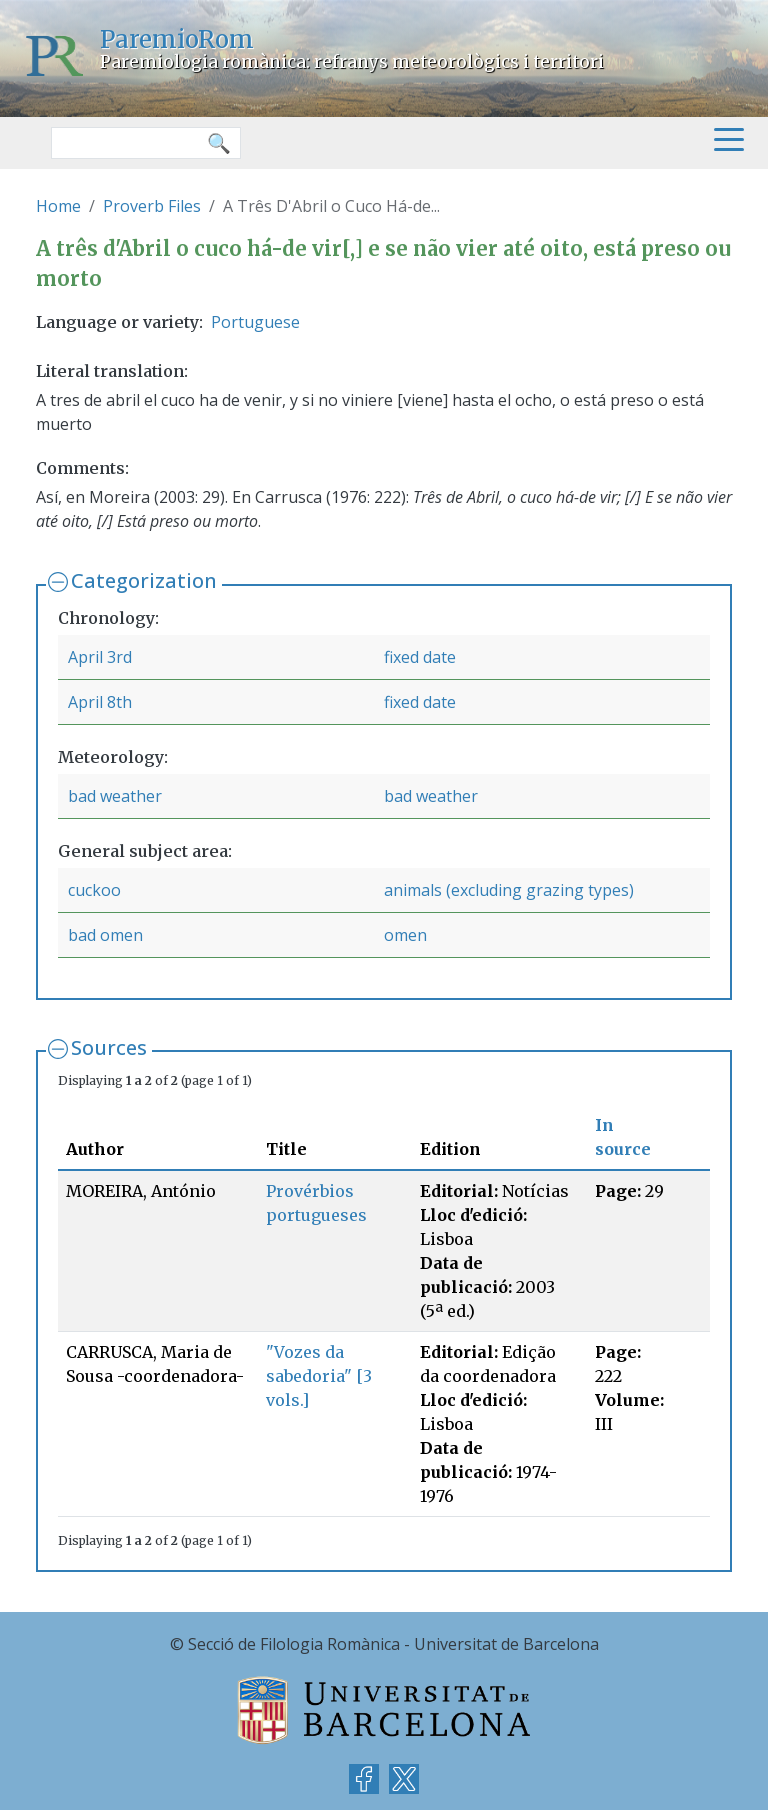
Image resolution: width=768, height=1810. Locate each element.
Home (58, 206)
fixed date (420, 657)
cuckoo (94, 890)
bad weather (115, 796)
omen (405, 935)
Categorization (144, 580)
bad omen (105, 935)
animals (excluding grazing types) (509, 890)
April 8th (100, 702)
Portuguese (255, 322)
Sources (109, 1047)
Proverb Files (152, 206)
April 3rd (100, 657)
